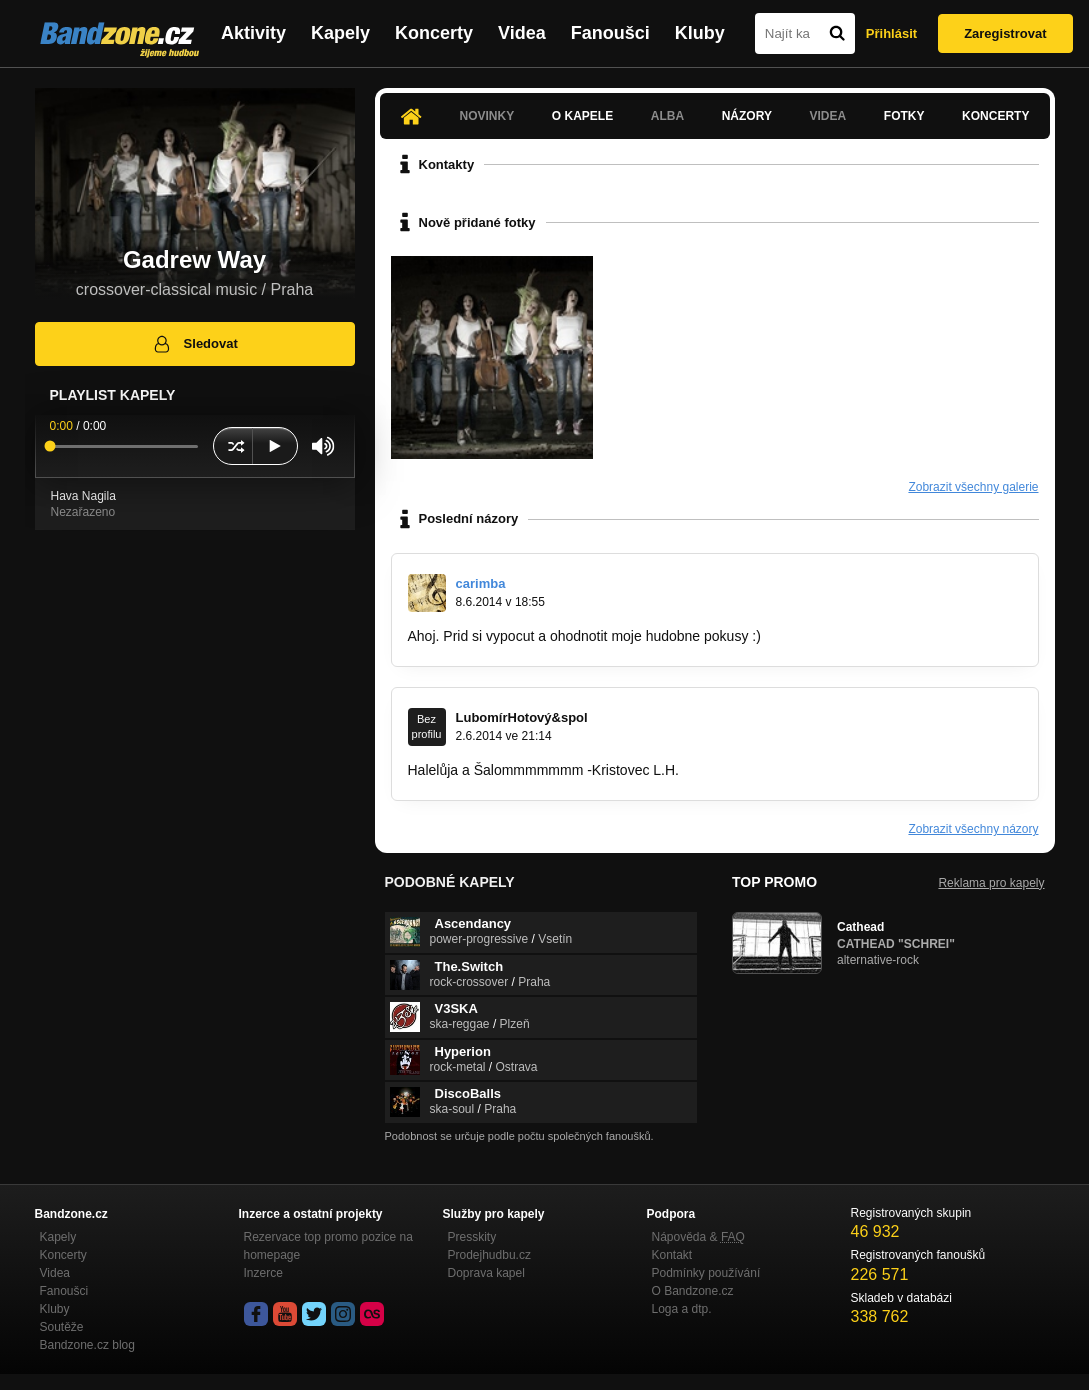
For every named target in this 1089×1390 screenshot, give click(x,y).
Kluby (700, 33)
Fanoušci (610, 33)
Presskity (472, 1237)
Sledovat (194, 344)
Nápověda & (698, 1237)
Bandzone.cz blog (87, 1345)
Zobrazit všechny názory (973, 829)
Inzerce (263, 1273)
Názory (747, 116)
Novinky (487, 116)
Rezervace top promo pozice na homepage (328, 1246)
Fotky (904, 116)
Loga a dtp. (682, 1309)
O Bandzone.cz (693, 1291)
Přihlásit (891, 33)
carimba (481, 583)
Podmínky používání (706, 1273)
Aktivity (253, 33)
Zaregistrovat (1005, 33)
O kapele (582, 116)
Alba (667, 116)
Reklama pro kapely (991, 883)
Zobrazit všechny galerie (973, 487)
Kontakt (672, 1255)
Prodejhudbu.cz (489, 1255)
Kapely (340, 33)
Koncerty (434, 33)
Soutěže (62, 1327)
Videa (522, 33)
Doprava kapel (486, 1273)
